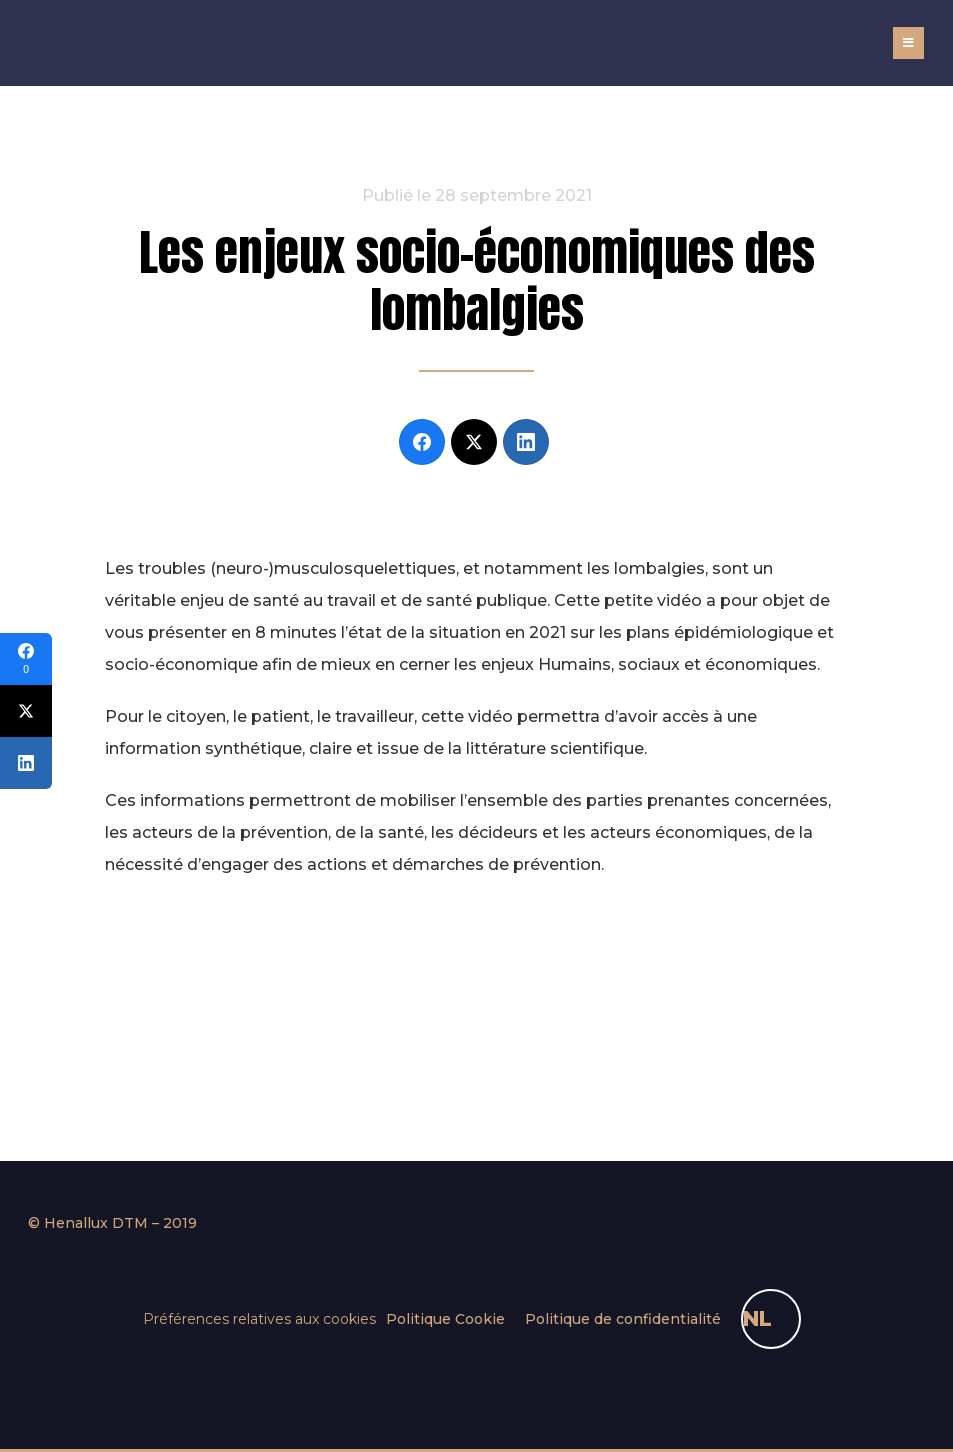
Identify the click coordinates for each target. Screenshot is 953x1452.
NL (757, 1318)
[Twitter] (474, 442)
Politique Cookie (445, 1319)
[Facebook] (422, 442)
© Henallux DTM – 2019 (112, 1223)
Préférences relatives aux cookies (259, 1319)
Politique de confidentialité (623, 1319)
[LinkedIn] (526, 442)
